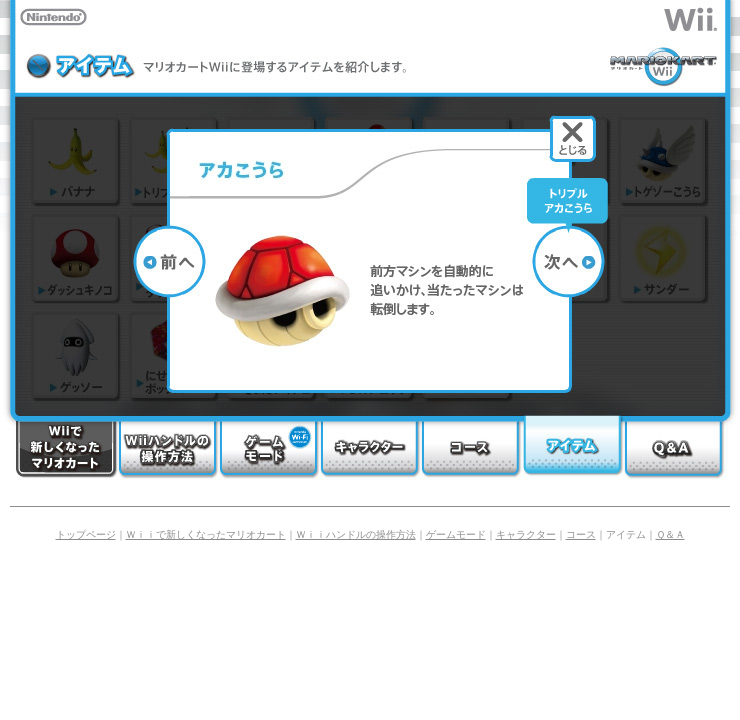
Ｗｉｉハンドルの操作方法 (356, 534)
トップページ (86, 534)
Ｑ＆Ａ (670, 534)
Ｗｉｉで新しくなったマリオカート (206, 534)
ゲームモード (456, 534)
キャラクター (526, 534)
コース (581, 534)
